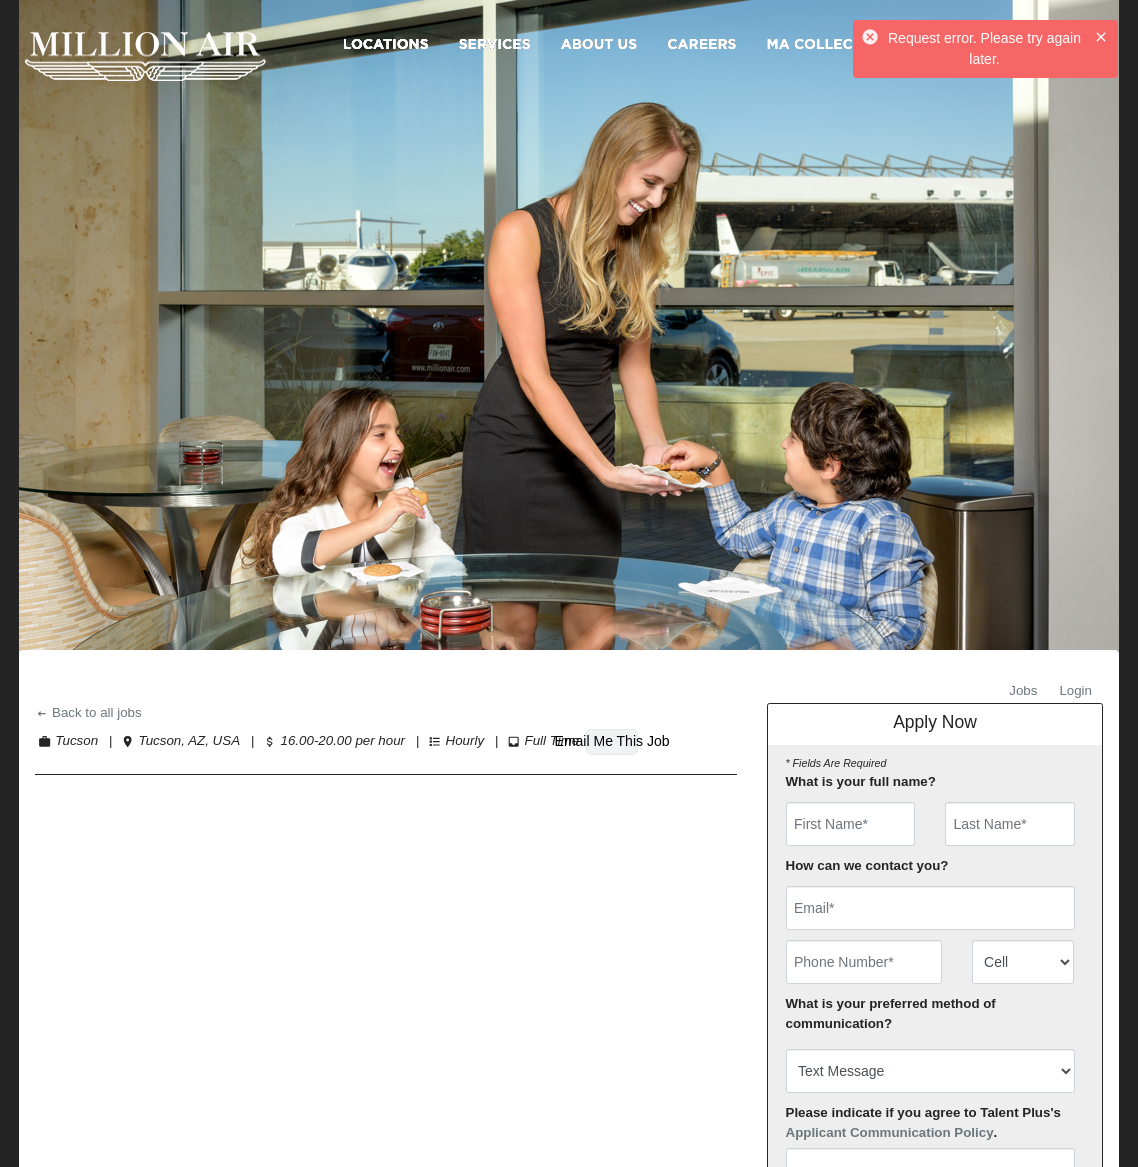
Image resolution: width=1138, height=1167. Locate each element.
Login (1075, 690)
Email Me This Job (612, 741)
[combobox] (1023, 962)
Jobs (1023, 690)
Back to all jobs (88, 712)
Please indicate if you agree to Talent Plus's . (924, 1122)
